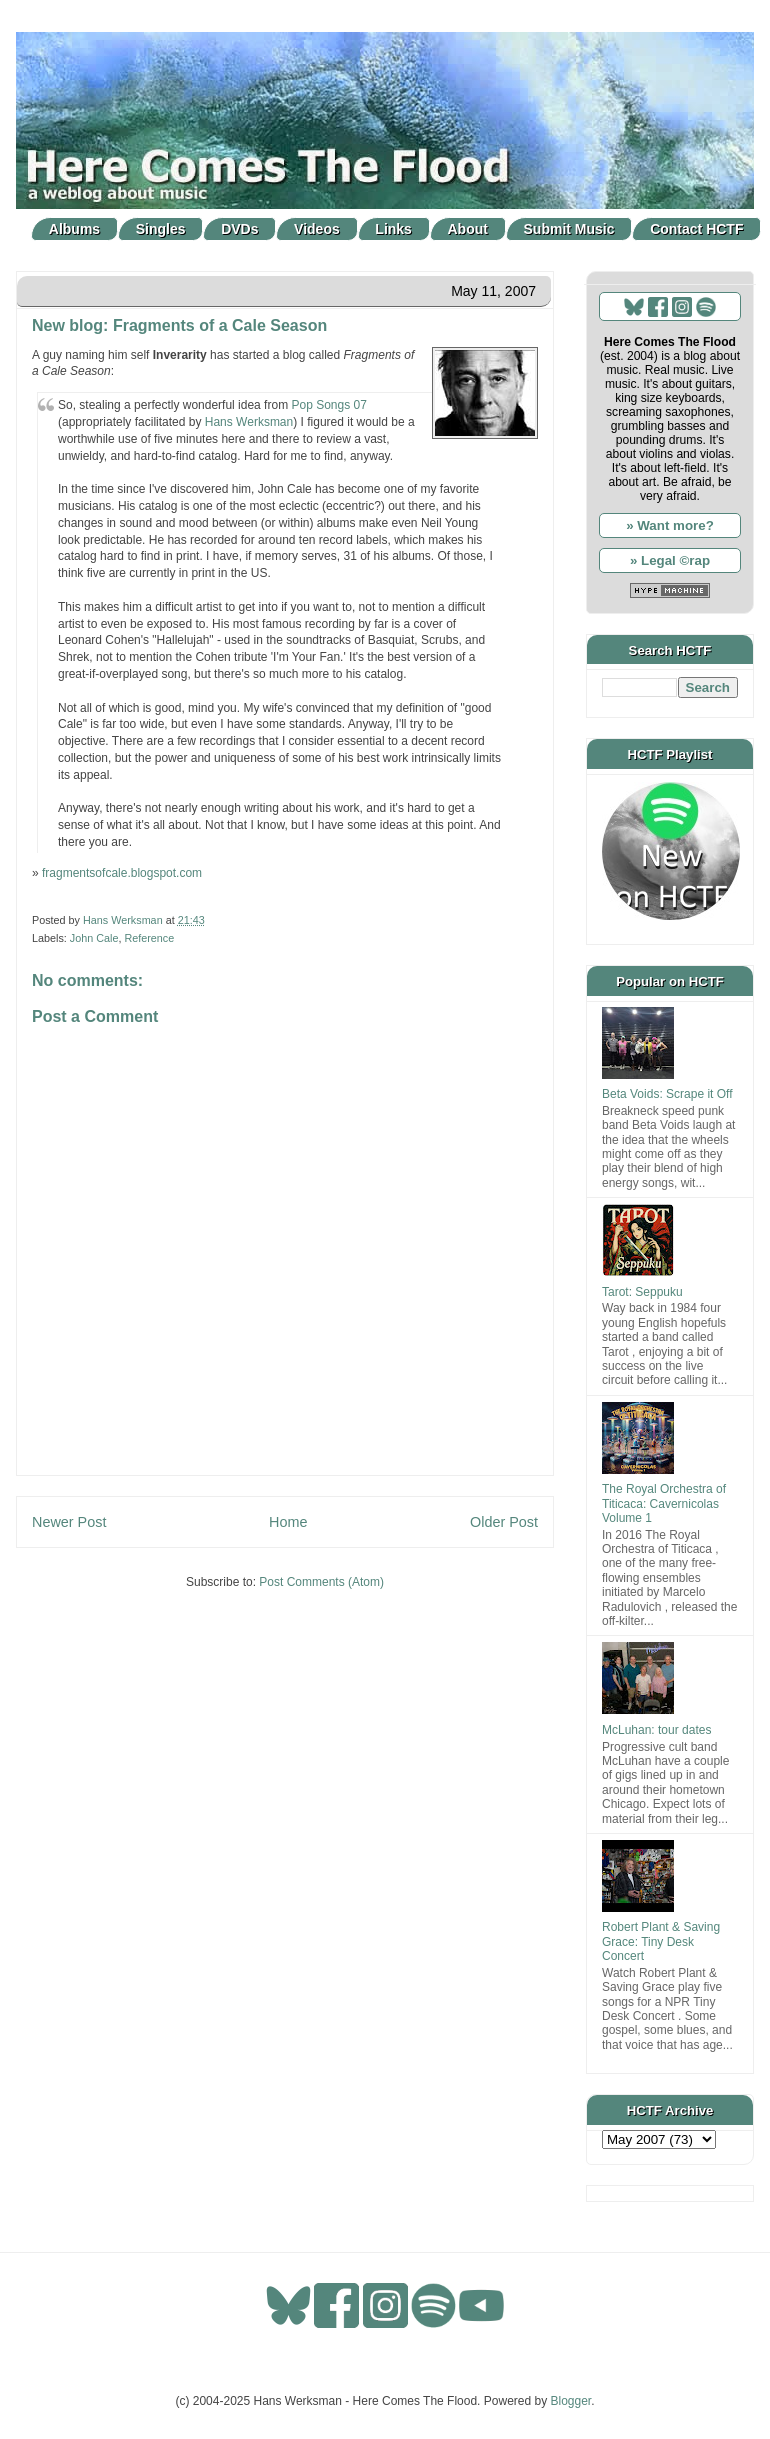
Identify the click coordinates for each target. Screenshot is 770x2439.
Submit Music (569, 229)
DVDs (239, 229)
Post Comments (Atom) (321, 1582)
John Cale (94, 938)
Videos (317, 229)
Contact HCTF (696, 229)
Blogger (571, 2401)
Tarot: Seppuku (642, 1292)
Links (393, 229)
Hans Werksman (249, 422)
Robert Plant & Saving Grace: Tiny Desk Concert (661, 1941)
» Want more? (670, 525)
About (468, 229)
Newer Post (69, 1522)
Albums (74, 229)
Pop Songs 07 (328, 405)
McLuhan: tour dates (656, 1730)
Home (288, 1522)
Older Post (504, 1522)
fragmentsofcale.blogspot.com (122, 873)
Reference (149, 938)
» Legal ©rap (670, 560)
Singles (161, 229)
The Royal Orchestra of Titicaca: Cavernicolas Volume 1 (664, 1503)
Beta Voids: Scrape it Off (667, 1094)
